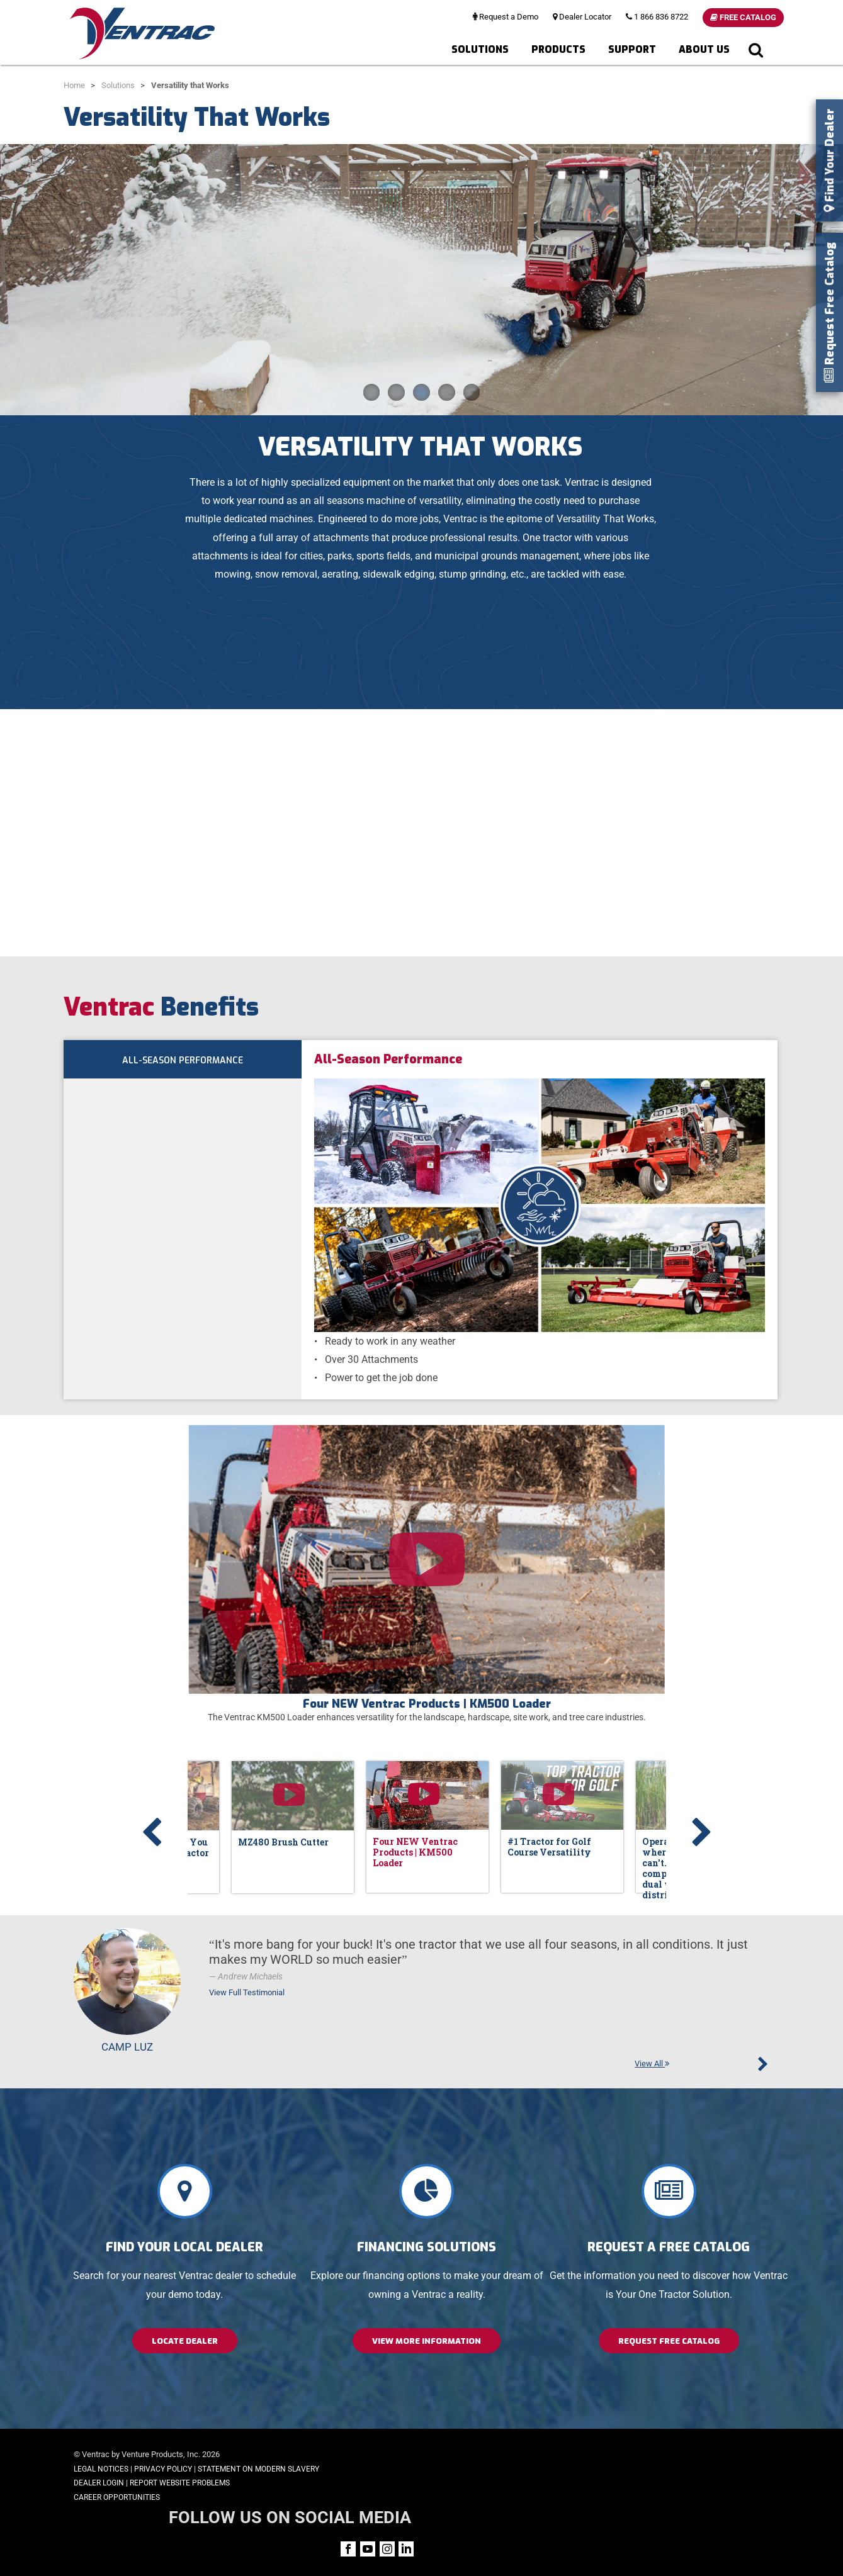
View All (652, 2063)
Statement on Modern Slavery (258, 2469)
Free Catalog (743, 17)
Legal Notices (101, 2469)
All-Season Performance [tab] (182, 1062)
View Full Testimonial (247, 1992)
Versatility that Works (190, 85)
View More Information (426, 2341)
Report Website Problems (180, 2482)
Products (558, 49)
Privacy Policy (163, 2469)
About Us (704, 49)
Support (632, 49)
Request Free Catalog (669, 2341)
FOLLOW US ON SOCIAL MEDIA (673, 2455)
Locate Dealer (185, 2341)
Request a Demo (505, 16)
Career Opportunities (117, 2497)
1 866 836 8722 (657, 16)
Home (74, 85)
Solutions (480, 49)
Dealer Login (99, 2482)
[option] (427, 1572)
